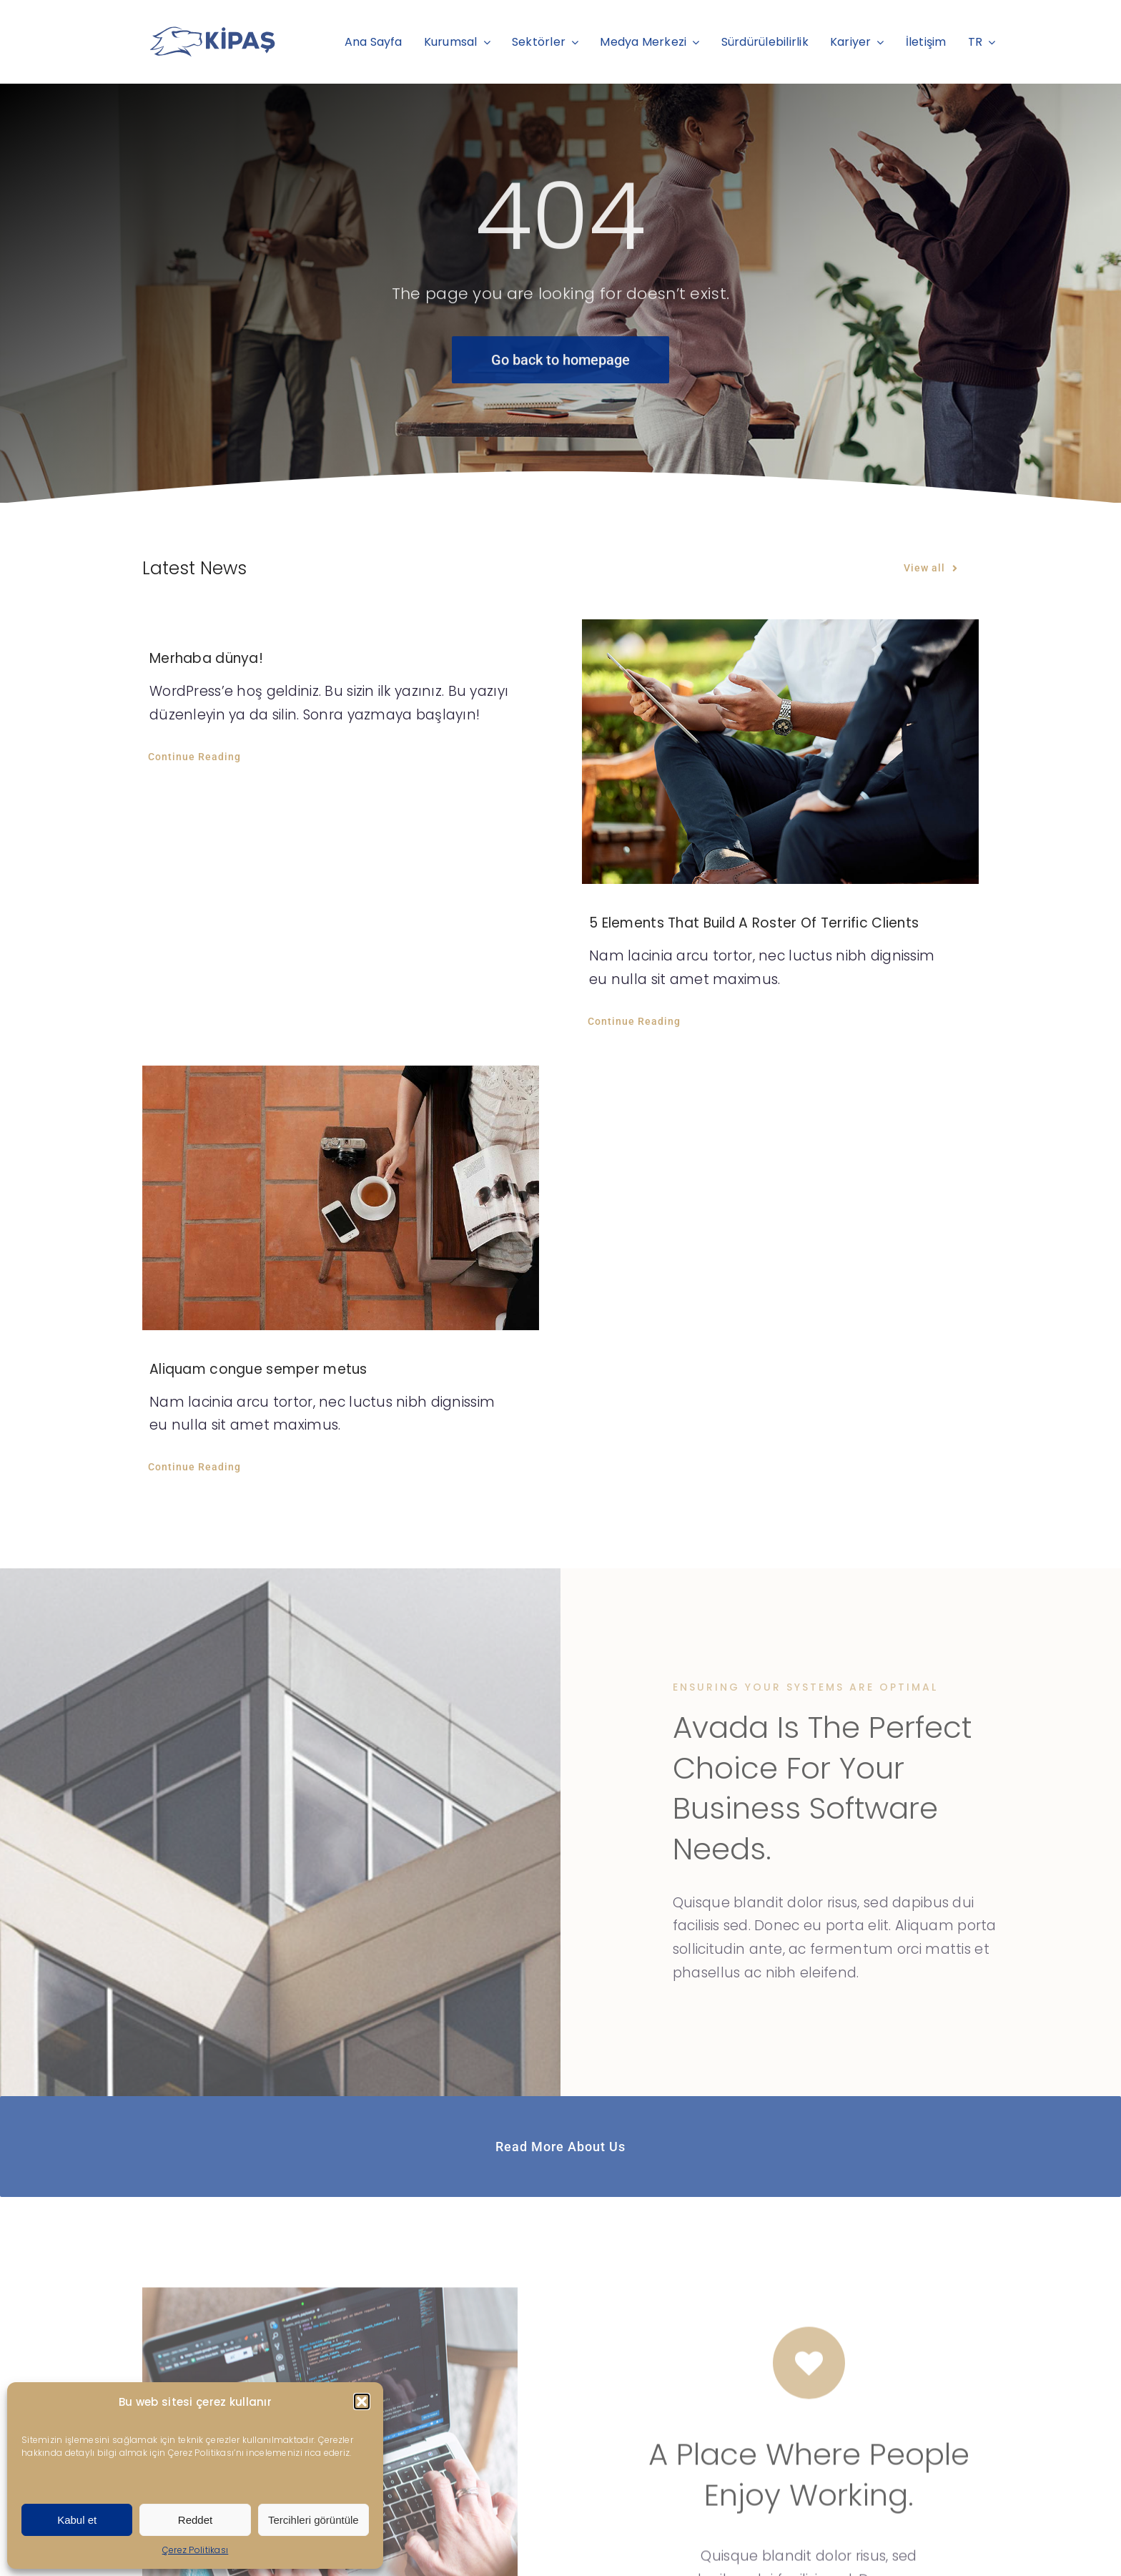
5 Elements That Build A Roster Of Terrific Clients (754, 923)
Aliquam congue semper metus (258, 1369)
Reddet (195, 2520)
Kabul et (77, 2520)
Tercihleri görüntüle (313, 2520)
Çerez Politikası (195, 2550)
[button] (362, 2401)
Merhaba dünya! (206, 658)
